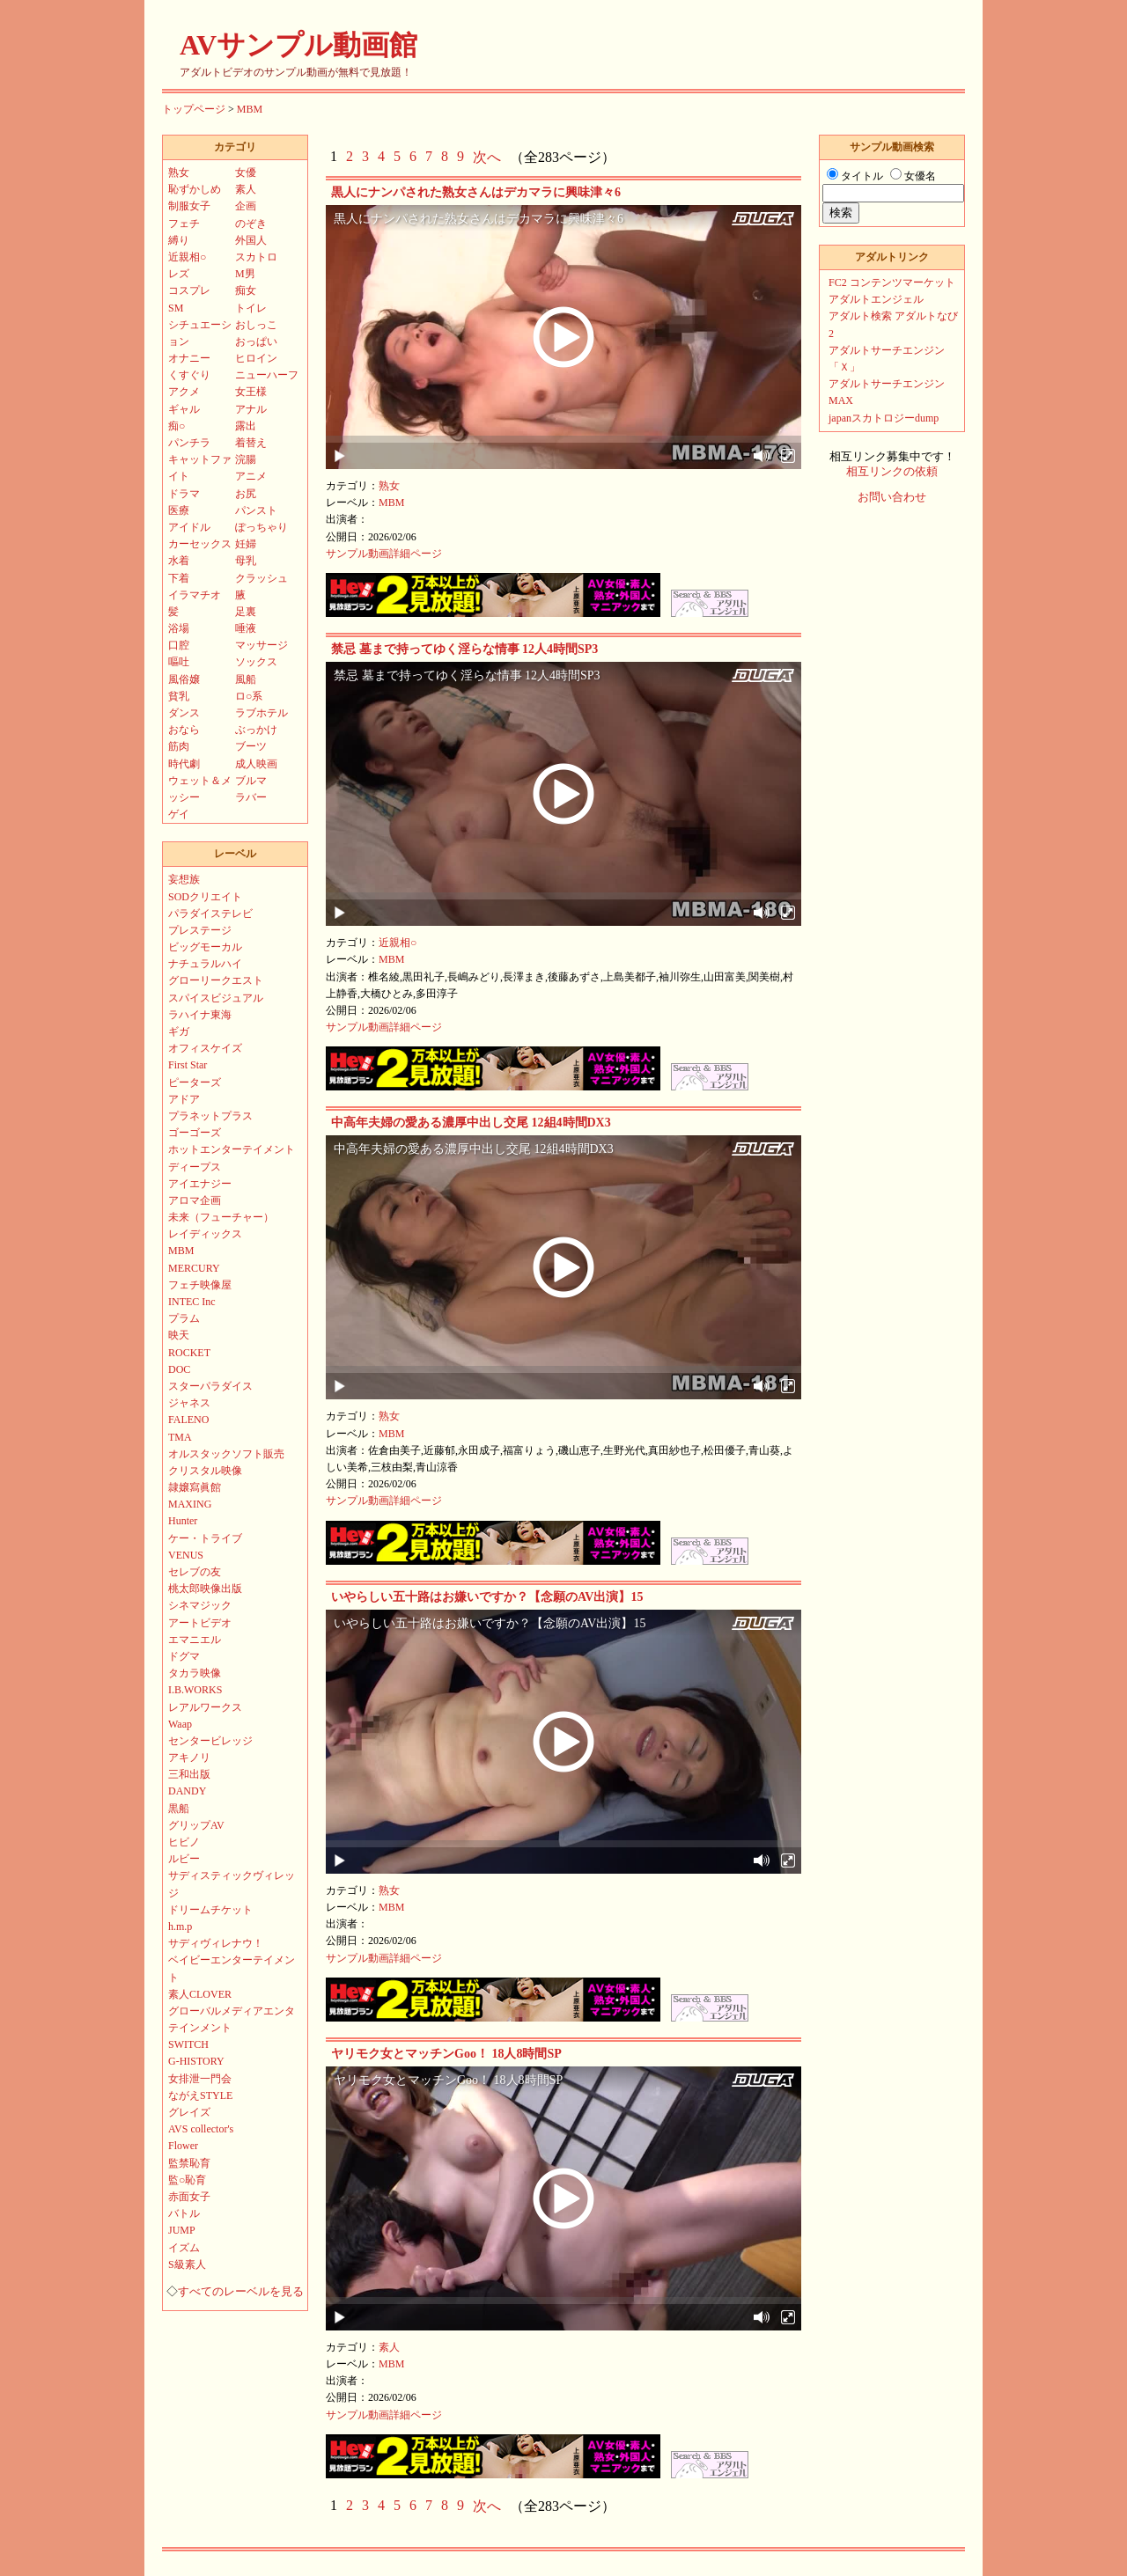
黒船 (178, 1808)
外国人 (251, 240)
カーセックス (200, 544)
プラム (184, 1318)
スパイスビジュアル (215, 998)
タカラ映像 (194, 1673)
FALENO (188, 1419)
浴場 (178, 628)
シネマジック (200, 1605)
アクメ (184, 391)
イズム (184, 2248)
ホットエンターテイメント (231, 1149)
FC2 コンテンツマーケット (892, 282)
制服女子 (189, 206)
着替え (251, 443)
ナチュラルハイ (205, 964)
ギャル (184, 409)
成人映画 (256, 764)
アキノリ (189, 1757)
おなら (184, 729)
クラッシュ (261, 578)
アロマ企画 (194, 1200)
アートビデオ (200, 1623)
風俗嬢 (184, 679)
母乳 (245, 560)
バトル (184, 2213)
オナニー (189, 358)
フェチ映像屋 (200, 1285)
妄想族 (184, 879)
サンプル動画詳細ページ (384, 553)
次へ (487, 157)
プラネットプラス (210, 1116)
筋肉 (178, 746)
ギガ (178, 1031)
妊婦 (245, 544)
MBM (249, 109)
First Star (187, 1065)
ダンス (184, 713)
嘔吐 (178, 662)
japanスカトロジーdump (884, 418)
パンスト (256, 510)
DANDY (187, 1791)
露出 (245, 426)
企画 (245, 206)
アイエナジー (200, 1184)
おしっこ (256, 325)
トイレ (251, 308)
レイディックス (205, 1234)
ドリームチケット (210, 1910)
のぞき (251, 223)
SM (175, 308)
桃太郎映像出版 (205, 1588)
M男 (245, 274)
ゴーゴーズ (194, 1133)
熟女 (389, 486)
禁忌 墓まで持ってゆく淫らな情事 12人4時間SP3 (464, 649)
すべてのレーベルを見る (241, 2292)
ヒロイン (256, 358)
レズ (178, 274)
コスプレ (189, 290)
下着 (178, 578)
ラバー (251, 797)
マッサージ (261, 645)
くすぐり (189, 375)
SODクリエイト (205, 897)
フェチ (184, 223)
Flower (183, 2145)
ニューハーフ (266, 375)
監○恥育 (187, 2180)
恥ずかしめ (194, 189)
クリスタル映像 (205, 1470)
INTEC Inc (192, 1301)
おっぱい (256, 341)
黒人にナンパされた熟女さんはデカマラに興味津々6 (476, 192)
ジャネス (189, 1403)
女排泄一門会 (200, 2079)
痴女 (245, 290)
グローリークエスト (215, 980)
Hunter (182, 1521)
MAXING (189, 1504)
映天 (178, 1335)
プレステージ (200, 930)
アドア (184, 1099)
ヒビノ (184, 1842)
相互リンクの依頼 (892, 472)
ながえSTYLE (200, 2095)
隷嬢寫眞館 (194, 1487)
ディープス (194, 1167)
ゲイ (178, 814)
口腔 (178, 645)
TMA (180, 1437)
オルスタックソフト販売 (226, 1454)
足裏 (245, 611)
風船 (245, 679)
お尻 (245, 494)
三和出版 (189, 1774)
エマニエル (194, 1639)
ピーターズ (194, 1082)
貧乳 (178, 696)
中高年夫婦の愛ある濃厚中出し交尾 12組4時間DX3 (471, 1122)
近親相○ (397, 942)
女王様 (251, 391)
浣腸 (245, 459)
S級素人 (187, 2264)
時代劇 (184, 764)
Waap (180, 1724)
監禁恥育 (189, 2163)
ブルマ (251, 780)
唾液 (245, 628)
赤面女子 (189, 2197)
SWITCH (188, 2044)
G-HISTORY (196, 2061)
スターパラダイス (210, 1386)
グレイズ (189, 2112)
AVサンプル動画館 (298, 45)
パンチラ (189, 443)
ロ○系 (248, 696)
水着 (178, 560)
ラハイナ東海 (200, 1015)
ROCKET (189, 1353)
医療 (178, 510)
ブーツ (251, 746)
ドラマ (184, 494)
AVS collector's (200, 2129)
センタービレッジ (210, 1741)
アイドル (189, 527)
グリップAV (196, 1825)
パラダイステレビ (210, 913)
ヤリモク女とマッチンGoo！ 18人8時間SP (446, 2053)
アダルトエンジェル (876, 299)
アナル (251, 409)
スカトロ (256, 257)
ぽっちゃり (261, 527)
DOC (179, 1369)
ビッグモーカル (205, 947)
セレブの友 (194, 1572)
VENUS (185, 1555)
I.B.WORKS (195, 1690)
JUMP (181, 2230)
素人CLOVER (200, 1994)
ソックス (256, 662)
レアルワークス (205, 1707)
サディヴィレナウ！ (215, 1943)
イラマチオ (194, 595)
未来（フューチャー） (221, 1217)
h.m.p (180, 1926)
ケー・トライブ (205, 1538)
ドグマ (184, 1656)
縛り (178, 240)
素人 (389, 2347)
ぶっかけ (256, 729)
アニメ (251, 476)
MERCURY (194, 1268)
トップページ (193, 109)
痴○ (176, 426)
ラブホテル (261, 713)
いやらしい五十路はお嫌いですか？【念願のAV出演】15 (487, 1597)
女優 (245, 172)
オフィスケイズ (205, 1048)
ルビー (184, 1859)
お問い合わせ (892, 497)
